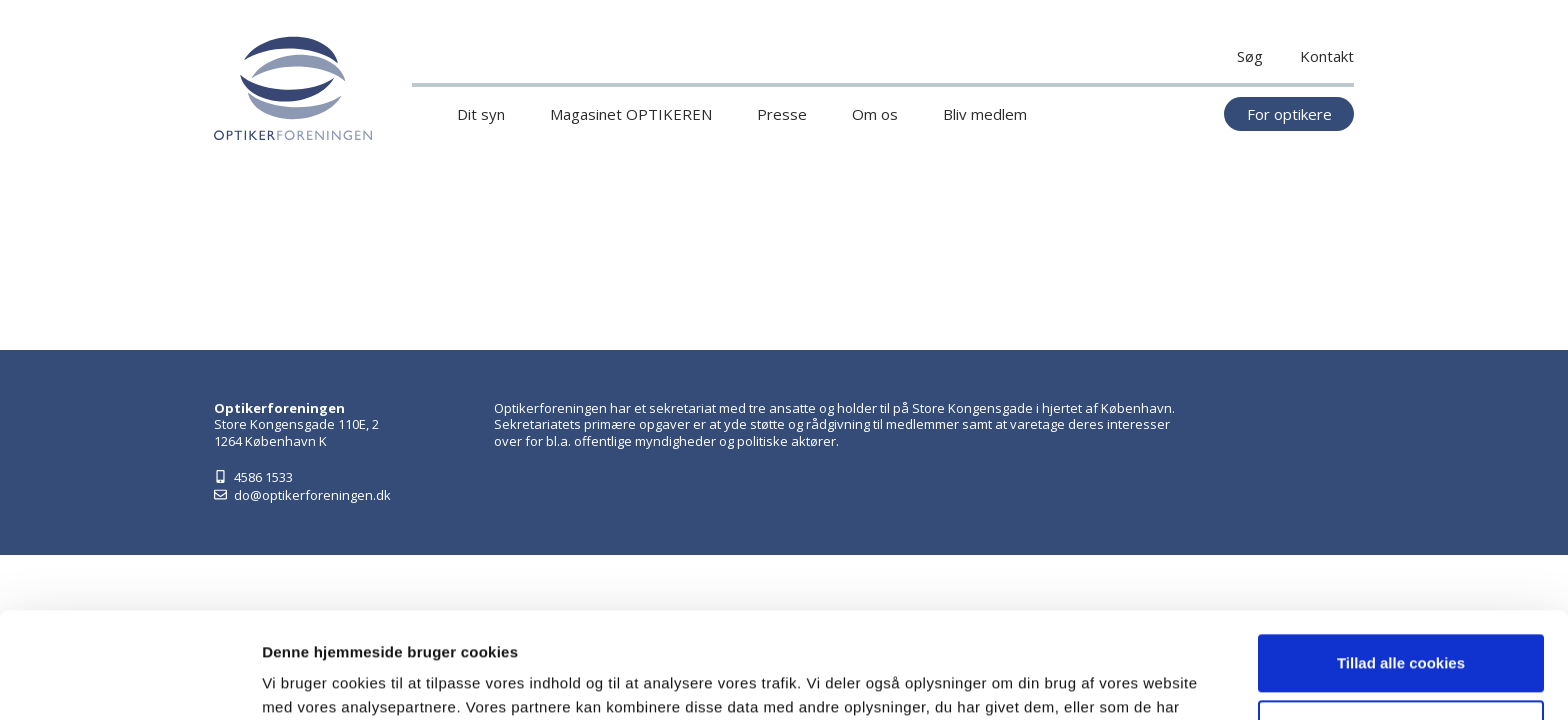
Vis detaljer (302, 680)
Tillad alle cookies (1401, 557)
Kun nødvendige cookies (1401, 622)
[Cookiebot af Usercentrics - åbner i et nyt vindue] (129, 681)
